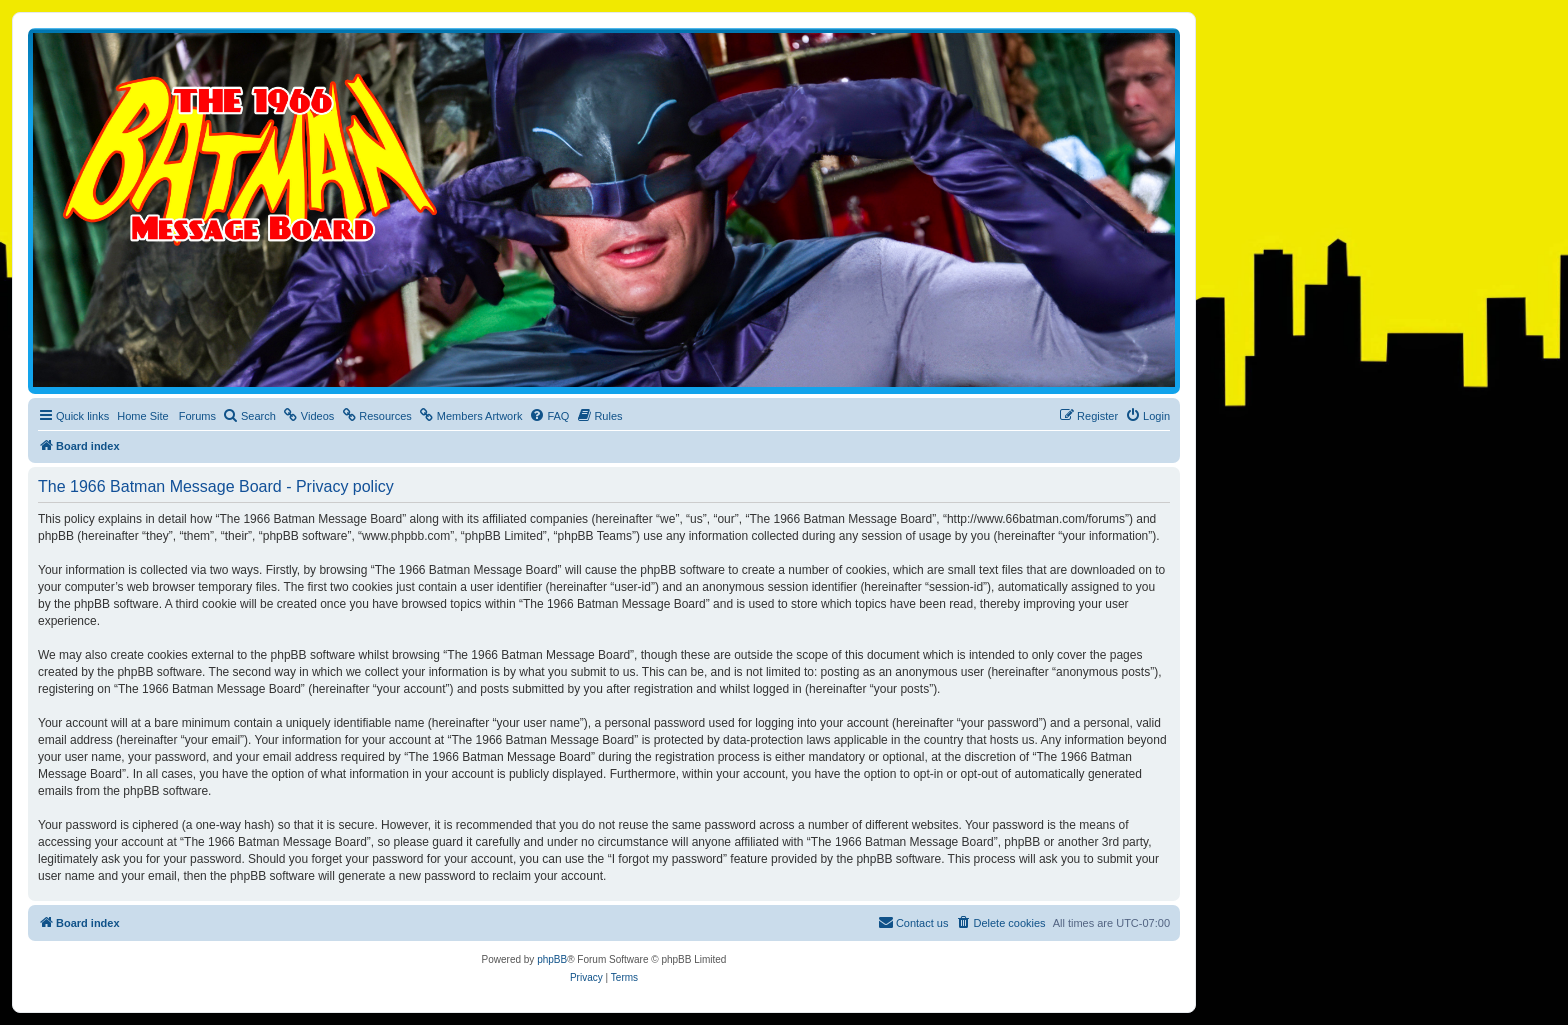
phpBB (552, 959)
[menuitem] (249, 416)
